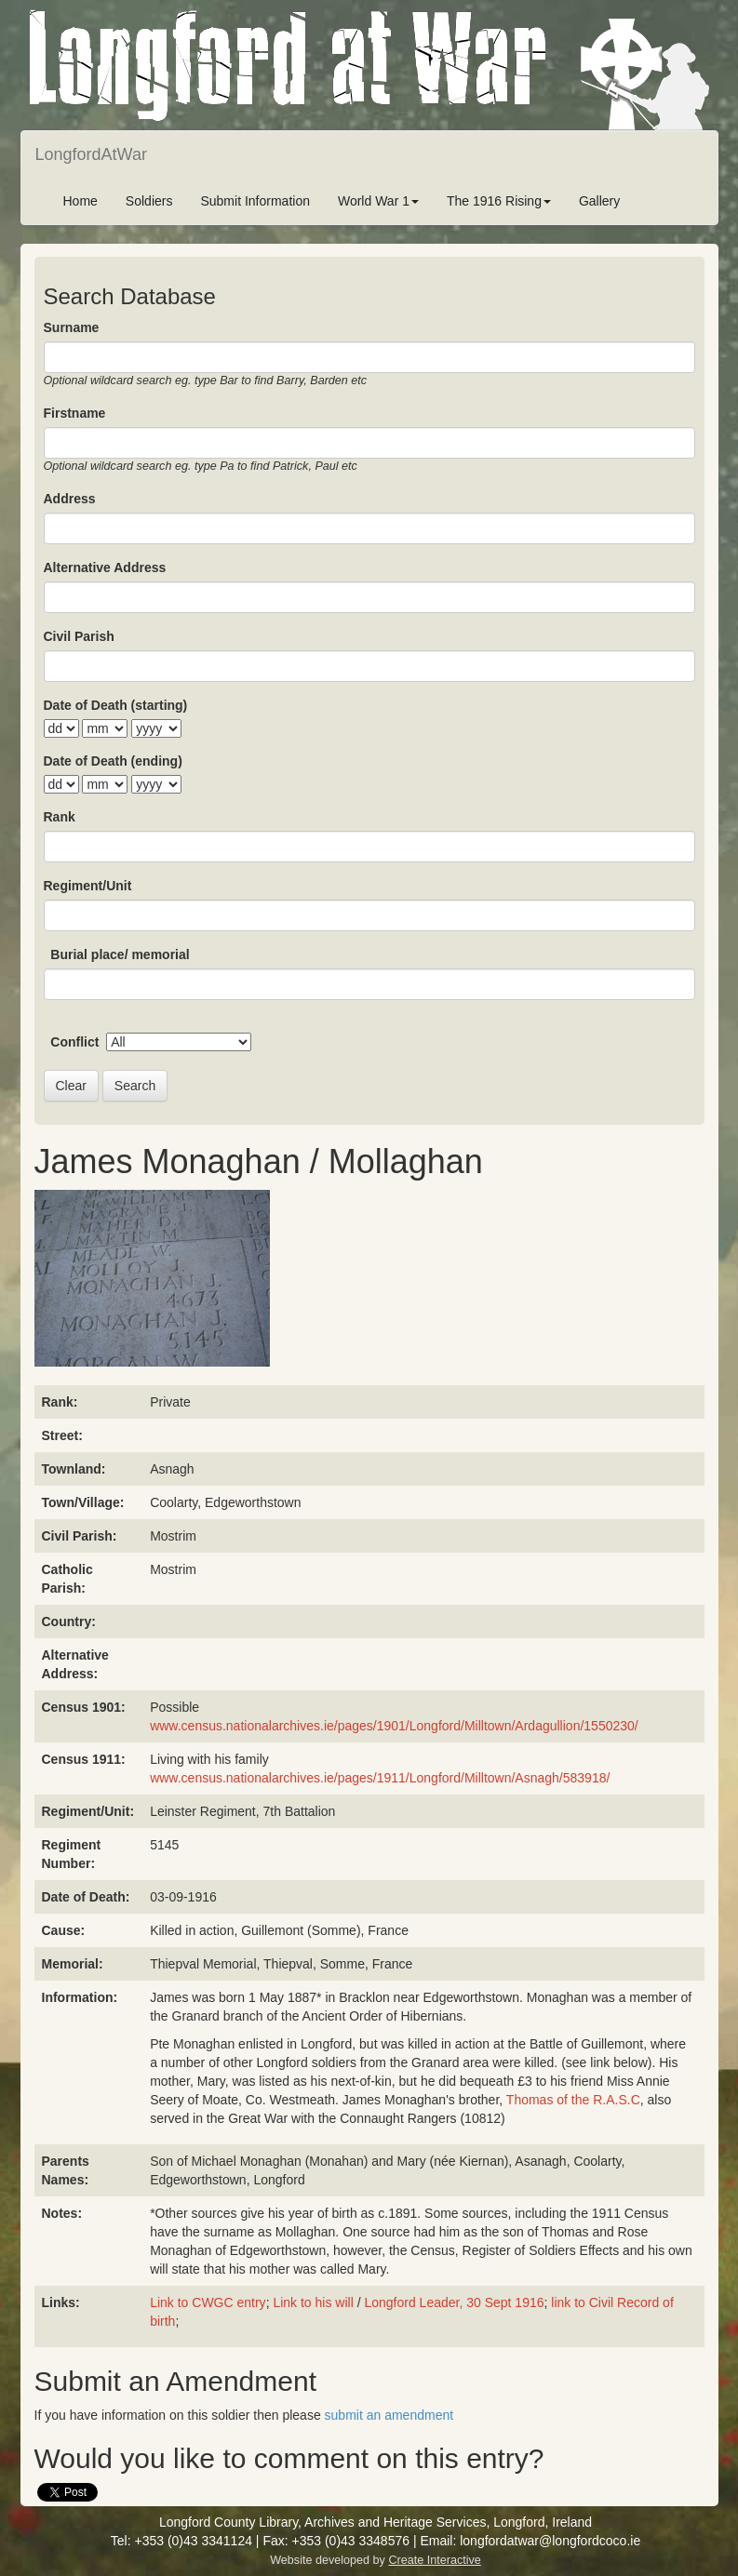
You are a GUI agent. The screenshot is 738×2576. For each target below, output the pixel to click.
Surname (72, 327)
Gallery (599, 201)
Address (70, 498)
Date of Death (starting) (116, 705)
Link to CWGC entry (207, 2302)
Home (80, 201)
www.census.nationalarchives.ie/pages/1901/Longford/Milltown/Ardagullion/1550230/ (394, 1725)
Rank (59, 816)
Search (134, 1085)
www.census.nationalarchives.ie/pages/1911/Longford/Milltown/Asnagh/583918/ (380, 1777)
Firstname (75, 413)
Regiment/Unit (88, 885)
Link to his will (313, 2302)
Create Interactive (434, 2560)
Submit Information (255, 201)
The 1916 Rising (499, 201)
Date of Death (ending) (113, 761)
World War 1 (378, 201)
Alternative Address (105, 567)
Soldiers (149, 201)
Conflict (74, 1041)
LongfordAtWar (91, 154)
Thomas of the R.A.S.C (573, 2099)
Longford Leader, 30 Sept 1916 (453, 2302)
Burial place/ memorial (119, 954)
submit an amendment (389, 2415)
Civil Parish (79, 636)
